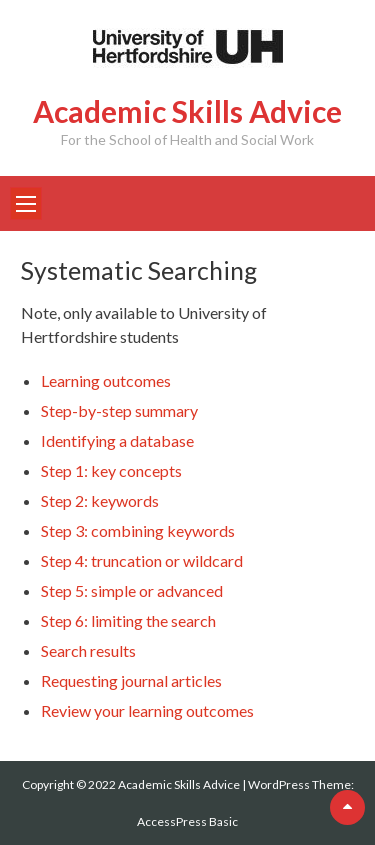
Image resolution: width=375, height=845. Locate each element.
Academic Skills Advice (187, 111)
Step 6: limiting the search (128, 620)
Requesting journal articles (131, 680)
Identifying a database (117, 440)
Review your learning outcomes (147, 710)
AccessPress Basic (187, 821)
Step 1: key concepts (111, 470)
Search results (88, 650)
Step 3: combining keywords (138, 530)
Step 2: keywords (100, 500)
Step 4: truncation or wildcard (142, 560)
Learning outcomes (106, 380)
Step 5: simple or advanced (132, 590)
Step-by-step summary (119, 410)
